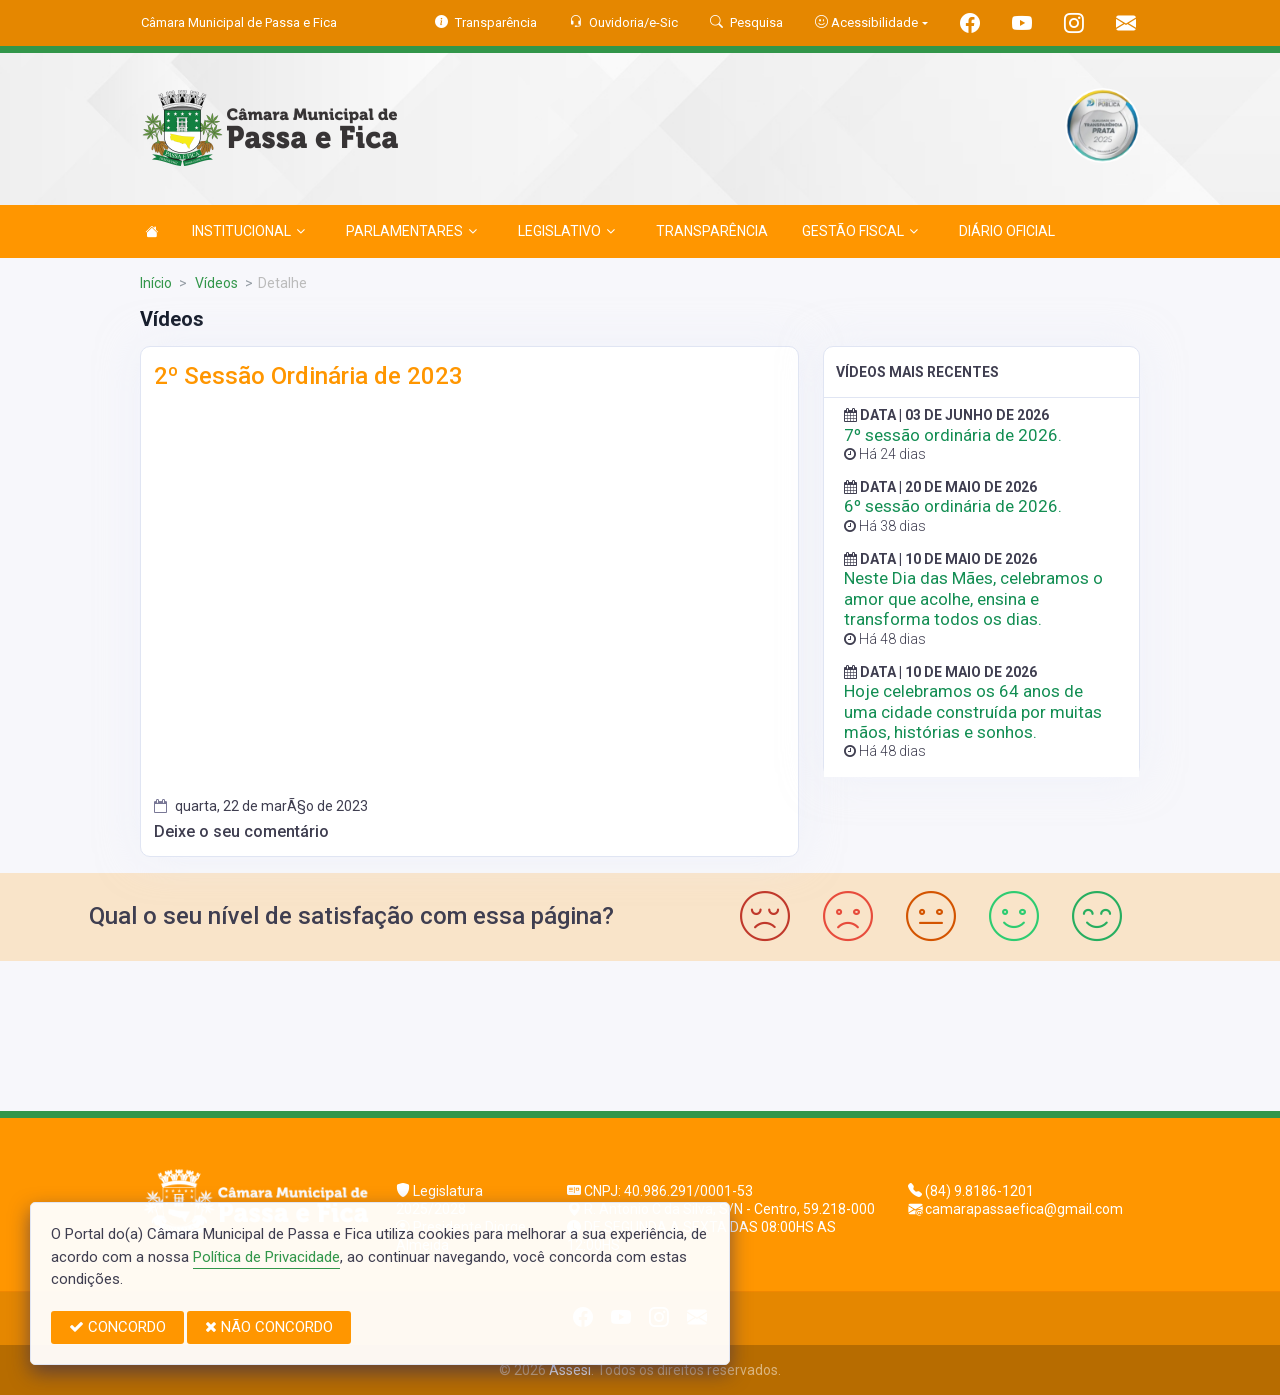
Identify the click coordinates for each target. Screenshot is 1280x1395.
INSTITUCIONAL (248, 231)
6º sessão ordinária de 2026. (953, 506)
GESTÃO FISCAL (860, 231)
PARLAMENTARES (411, 231)
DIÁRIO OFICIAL (1007, 231)
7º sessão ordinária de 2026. (953, 435)
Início (156, 283)
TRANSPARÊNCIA (712, 231)
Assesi (570, 1370)
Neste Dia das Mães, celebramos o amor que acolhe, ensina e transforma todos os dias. (973, 598)
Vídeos (215, 283)
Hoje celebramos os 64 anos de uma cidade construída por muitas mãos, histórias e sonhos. (973, 711)
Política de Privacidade (266, 1257)
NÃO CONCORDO (269, 1327)
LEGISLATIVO (566, 231)
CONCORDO (117, 1327)
